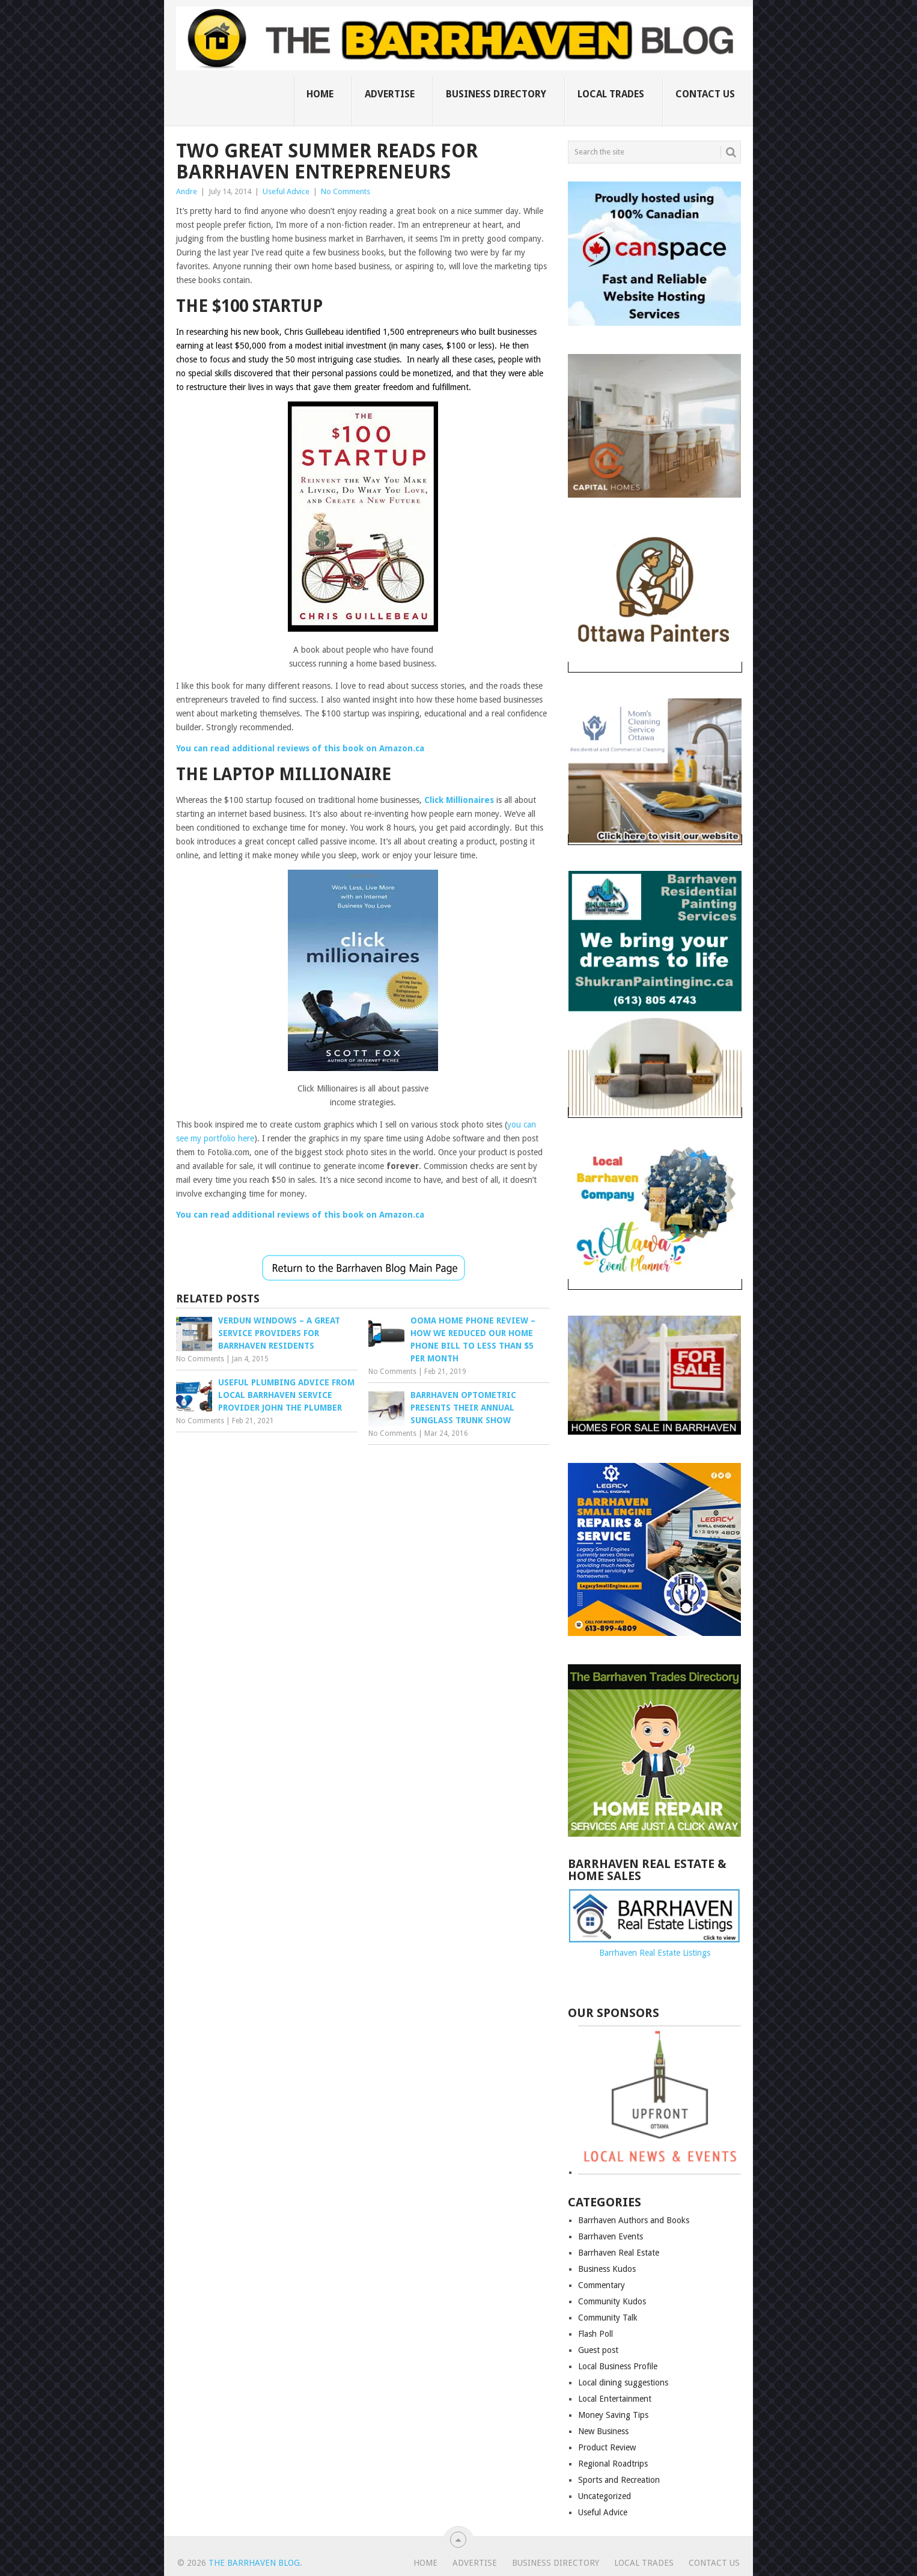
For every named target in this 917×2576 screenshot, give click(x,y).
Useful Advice (286, 191)
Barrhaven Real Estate (618, 2252)
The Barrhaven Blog (254, 2563)
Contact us (705, 94)
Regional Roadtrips (613, 2463)
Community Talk (608, 2317)
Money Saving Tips (613, 2415)
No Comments (345, 191)
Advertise (390, 94)
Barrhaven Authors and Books (633, 2220)
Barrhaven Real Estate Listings (654, 1953)
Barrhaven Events (610, 2236)
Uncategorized (604, 2496)
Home (320, 94)
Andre (186, 191)
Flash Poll (595, 2334)
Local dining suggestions (623, 2382)
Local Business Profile (617, 2366)
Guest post (598, 2350)
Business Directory (496, 94)
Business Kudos (607, 2269)
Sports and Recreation (619, 2480)
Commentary (601, 2285)
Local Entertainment (614, 2399)
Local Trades (610, 94)
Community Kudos (612, 2301)
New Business (603, 2431)
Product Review (607, 2447)
